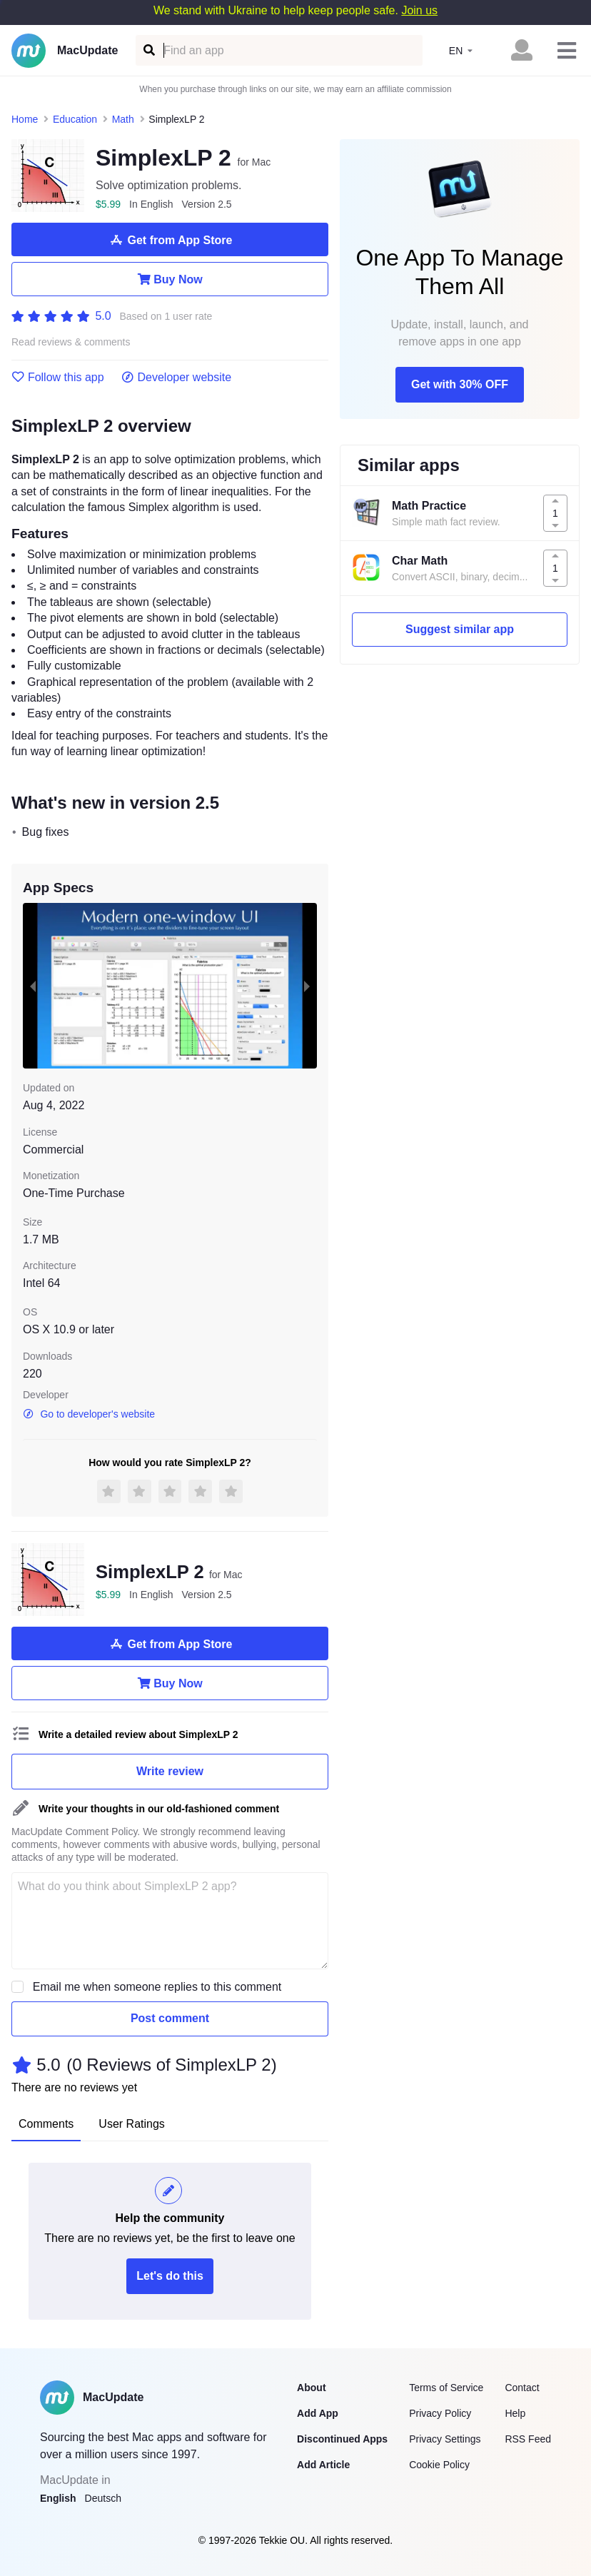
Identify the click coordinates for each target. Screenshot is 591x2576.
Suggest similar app (459, 629)
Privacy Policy (440, 2413)
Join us (419, 10)
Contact (522, 2387)
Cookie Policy (439, 2464)
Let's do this (169, 2275)
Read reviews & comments (71, 342)
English (58, 2498)
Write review (169, 1771)
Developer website (176, 377)
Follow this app (57, 377)
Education (75, 119)
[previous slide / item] (33, 986)
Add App (317, 2413)
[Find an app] (148, 50)
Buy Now (169, 279)
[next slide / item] (307, 986)
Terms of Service (446, 2387)
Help (515, 2413)
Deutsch (103, 2498)
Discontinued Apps (342, 2439)
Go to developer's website (89, 1414)
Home (24, 119)
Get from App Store (170, 239)
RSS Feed (528, 2439)
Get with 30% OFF (459, 384)
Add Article (323, 2464)
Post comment (170, 2018)
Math (123, 119)
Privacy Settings (444, 2439)
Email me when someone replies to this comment (157, 1987)
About (311, 2387)
